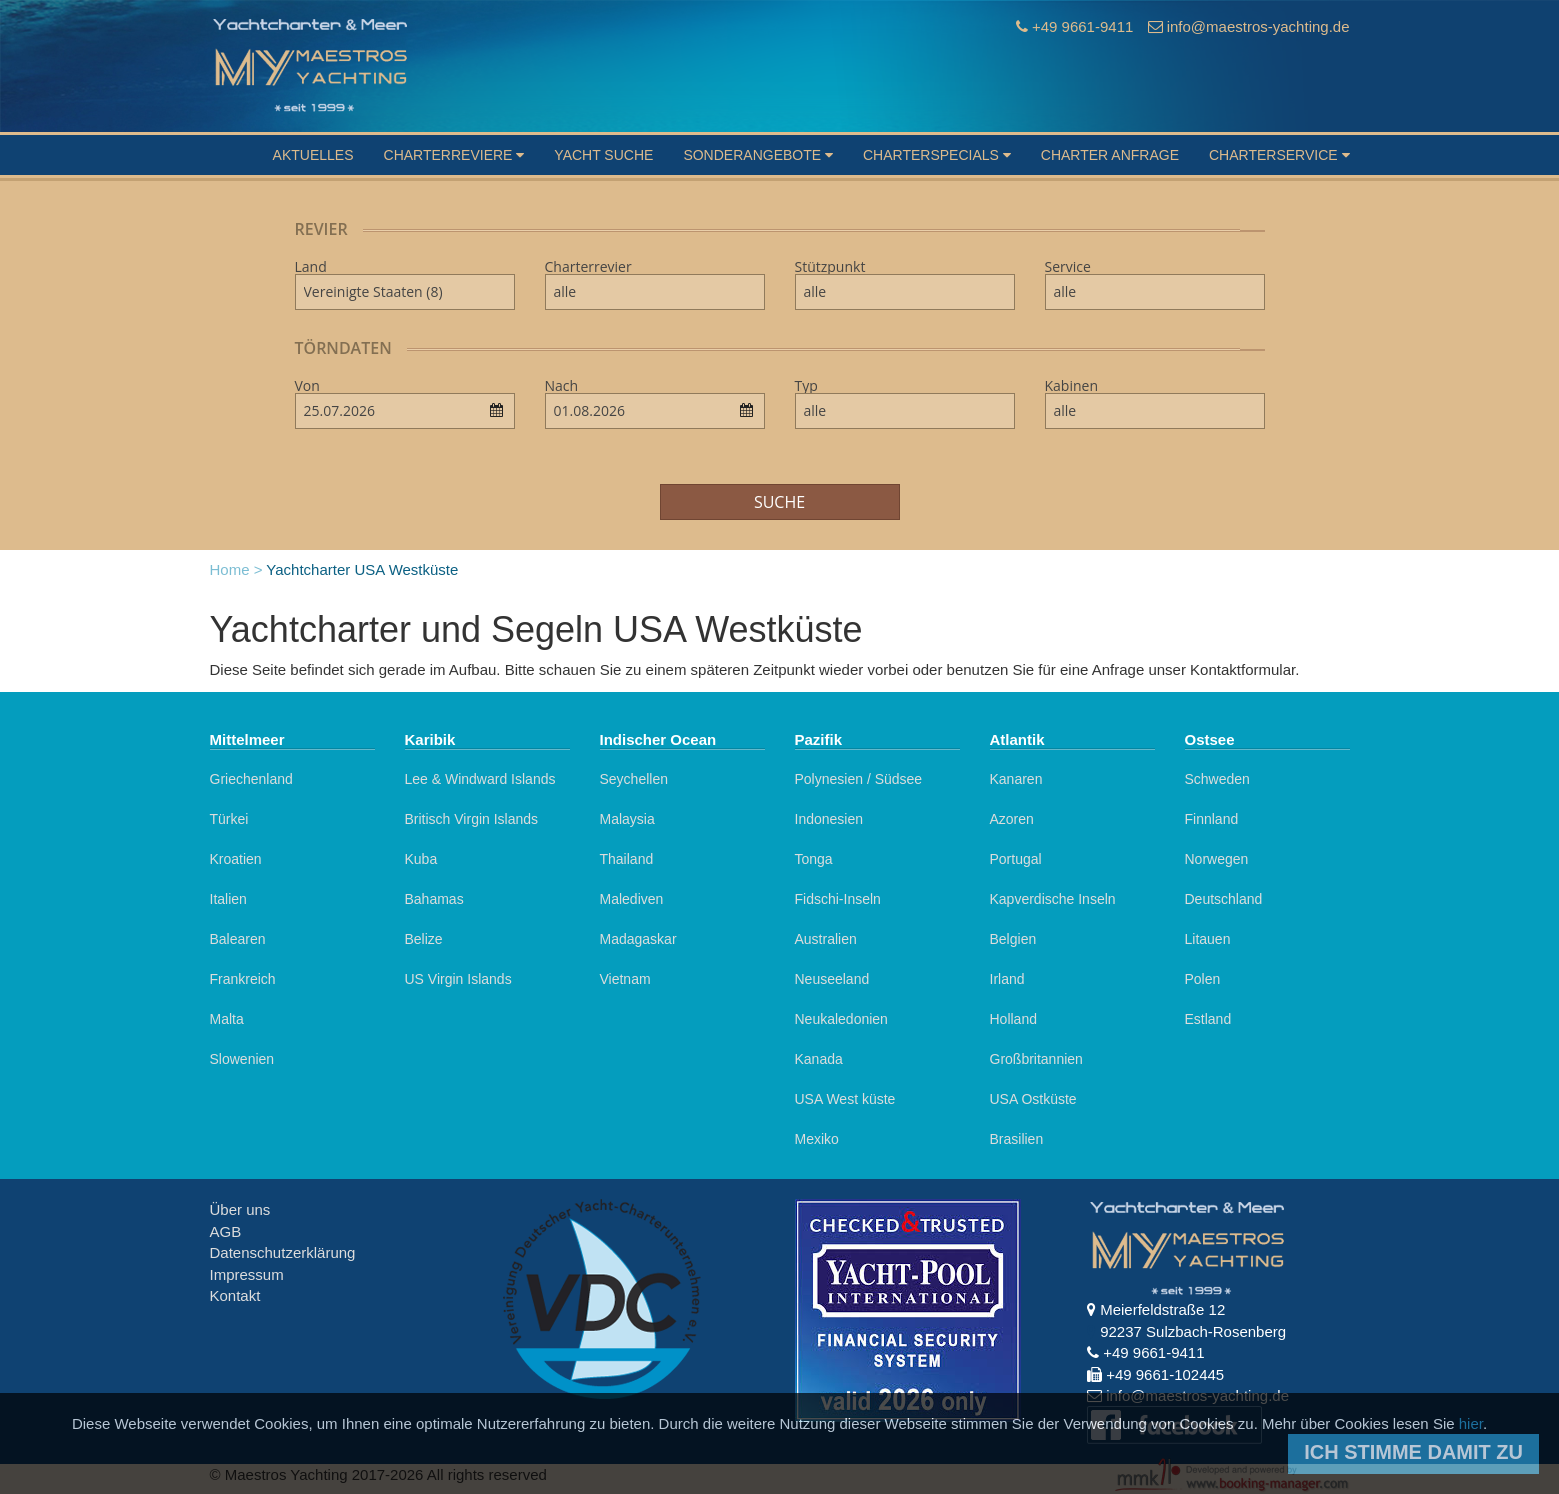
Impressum (247, 1274)
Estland (1208, 1019)
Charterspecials (937, 155)
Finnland (1212, 819)
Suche (779, 502)
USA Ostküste (1033, 1099)
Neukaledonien (841, 1019)
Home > (236, 569)
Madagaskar (638, 939)
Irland (1007, 979)
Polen (1203, 979)
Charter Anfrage (1110, 155)
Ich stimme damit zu (1413, 1452)
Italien (228, 899)
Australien (826, 939)
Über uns (240, 1209)
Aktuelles (313, 155)
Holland (1013, 1019)
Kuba (421, 859)
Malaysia (627, 819)
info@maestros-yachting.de (1258, 26)
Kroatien (236, 859)
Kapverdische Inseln (1053, 899)
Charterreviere (454, 155)
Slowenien (242, 1059)
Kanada (819, 1059)
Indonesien (829, 819)
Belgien (1013, 939)
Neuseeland (832, 979)
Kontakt (235, 1295)
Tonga (814, 859)
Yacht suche (603, 155)
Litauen (1208, 939)
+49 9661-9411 (1082, 26)
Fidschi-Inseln (838, 899)
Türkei (229, 819)
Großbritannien (1036, 1059)
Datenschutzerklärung (283, 1252)
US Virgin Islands (458, 979)
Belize (424, 939)
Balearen (238, 939)
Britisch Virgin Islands (472, 819)
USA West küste (845, 1099)
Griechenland (251, 779)
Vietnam (625, 979)
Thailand (627, 859)
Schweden (1217, 779)
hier (1471, 1423)
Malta (227, 1019)
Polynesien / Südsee (859, 779)
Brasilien (1017, 1139)
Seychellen (634, 779)
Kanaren (1016, 779)
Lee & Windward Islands (480, 779)
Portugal (1016, 859)
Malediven (632, 899)
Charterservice (1279, 155)
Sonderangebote (758, 155)
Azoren (1012, 819)
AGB (226, 1231)
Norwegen (1217, 859)
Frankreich (243, 979)
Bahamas (434, 899)
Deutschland (1224, 899)
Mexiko (817, 1139)
